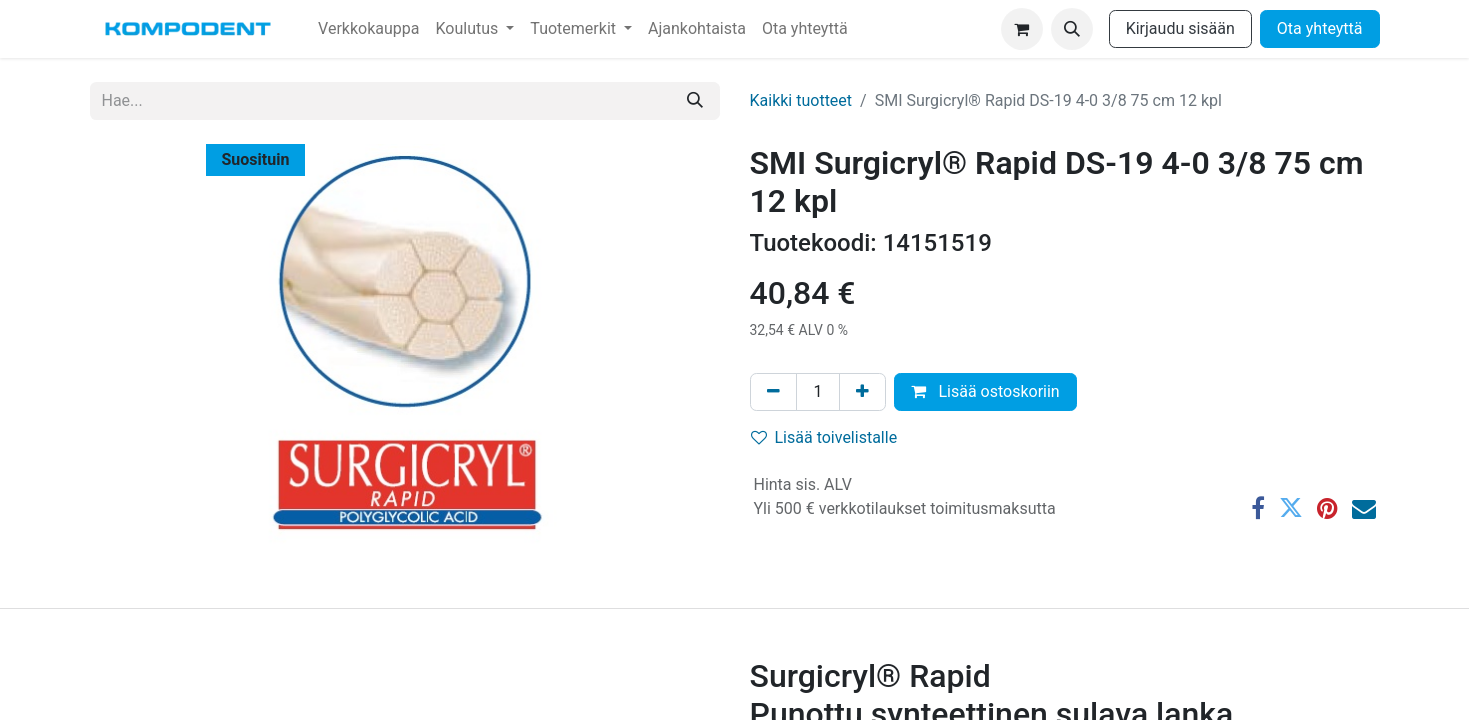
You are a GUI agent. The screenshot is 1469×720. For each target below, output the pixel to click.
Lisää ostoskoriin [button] (985, 391)
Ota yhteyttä (1320, 28)
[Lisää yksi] (862, 392)
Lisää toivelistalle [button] (824, 437)
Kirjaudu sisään (1180, 28)
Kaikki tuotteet (801, 100)
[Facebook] (1258, 508)
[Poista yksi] (773, 392)
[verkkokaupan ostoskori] (1022, 29)
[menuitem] (368, 29)
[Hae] (695, 101)
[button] (1072, 29)
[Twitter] (1291, 508)
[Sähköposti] (1364, 508)
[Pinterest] (1327, 508)
